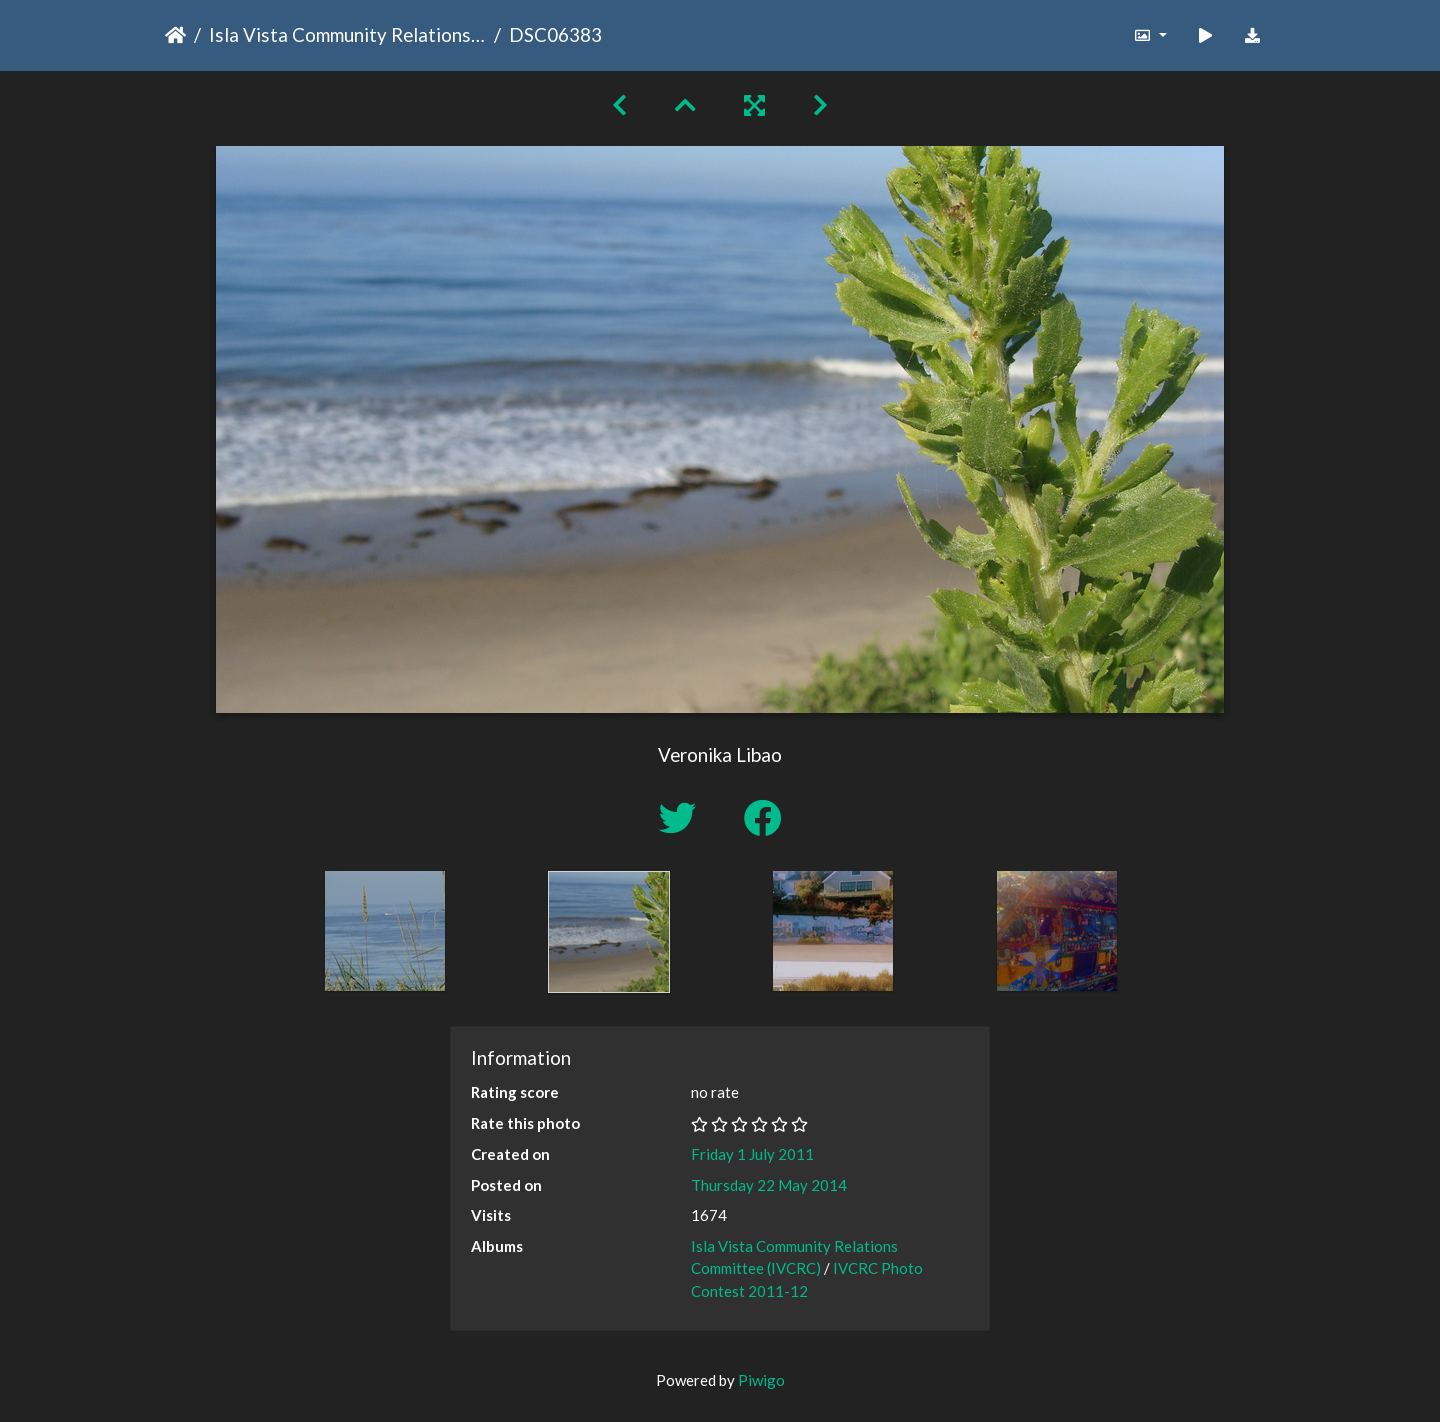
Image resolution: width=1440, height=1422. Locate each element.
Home (175, 35)
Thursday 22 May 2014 (769, 1185)
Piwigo (761, 1380)
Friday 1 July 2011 (752, 1154)
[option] (385, 931)
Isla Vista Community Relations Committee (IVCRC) (347, 34)
